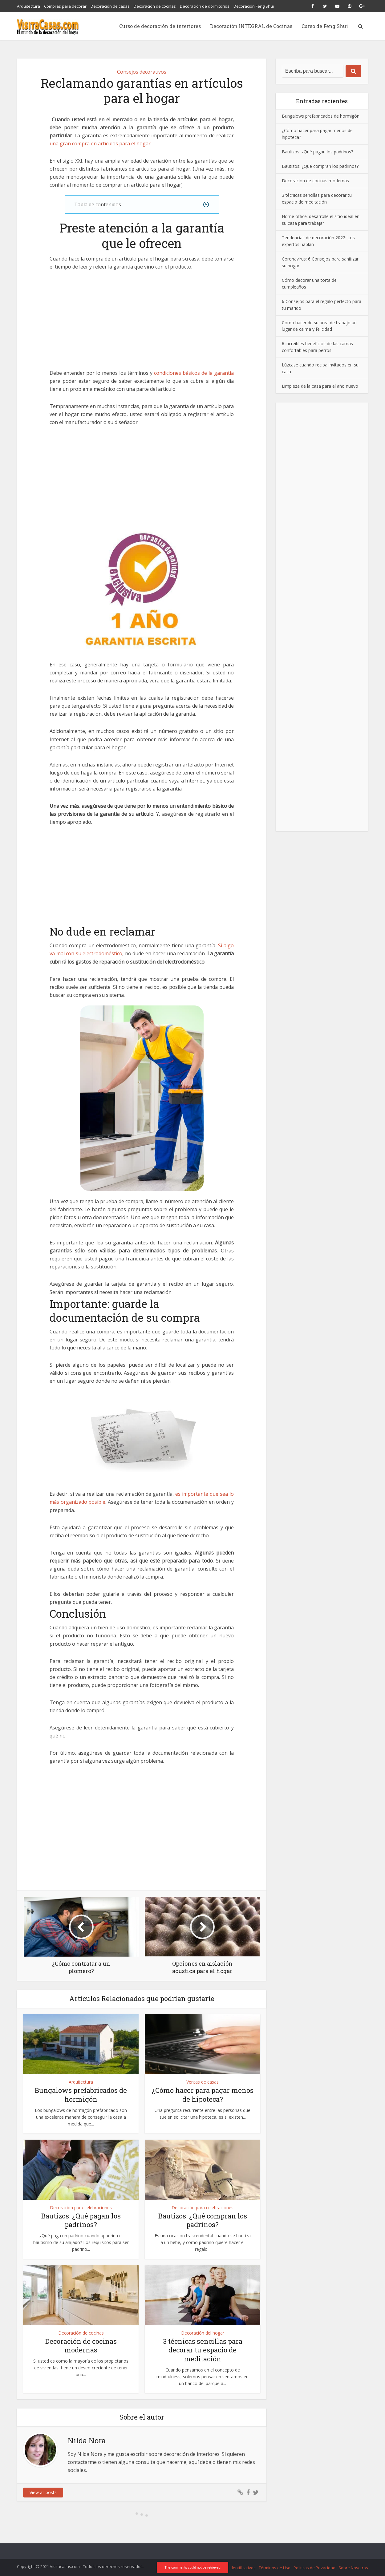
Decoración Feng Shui (253, 6)
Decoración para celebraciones (81, 2207)
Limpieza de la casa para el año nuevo (320, 386)
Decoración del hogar (202, 2333)
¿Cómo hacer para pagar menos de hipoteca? (202, 2095)
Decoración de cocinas (155, 6)
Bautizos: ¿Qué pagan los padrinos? (81, 2220)
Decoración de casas (110, 6)
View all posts (43, 2492)
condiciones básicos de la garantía (194, 373)
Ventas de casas (202, 2082)
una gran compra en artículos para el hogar (100, 143)
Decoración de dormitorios (204, 6)
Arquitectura (28, 6)
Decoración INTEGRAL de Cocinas (251, 26)
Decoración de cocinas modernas (81, 2346)
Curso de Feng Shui (325, 26)
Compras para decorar (65, 6)
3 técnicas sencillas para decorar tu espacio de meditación (202, 2350)
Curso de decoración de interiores (160, 26)
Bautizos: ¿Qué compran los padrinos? (202, 2220)
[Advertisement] (142, 323)
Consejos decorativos (141, 71)
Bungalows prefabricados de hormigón (81, 2095)
